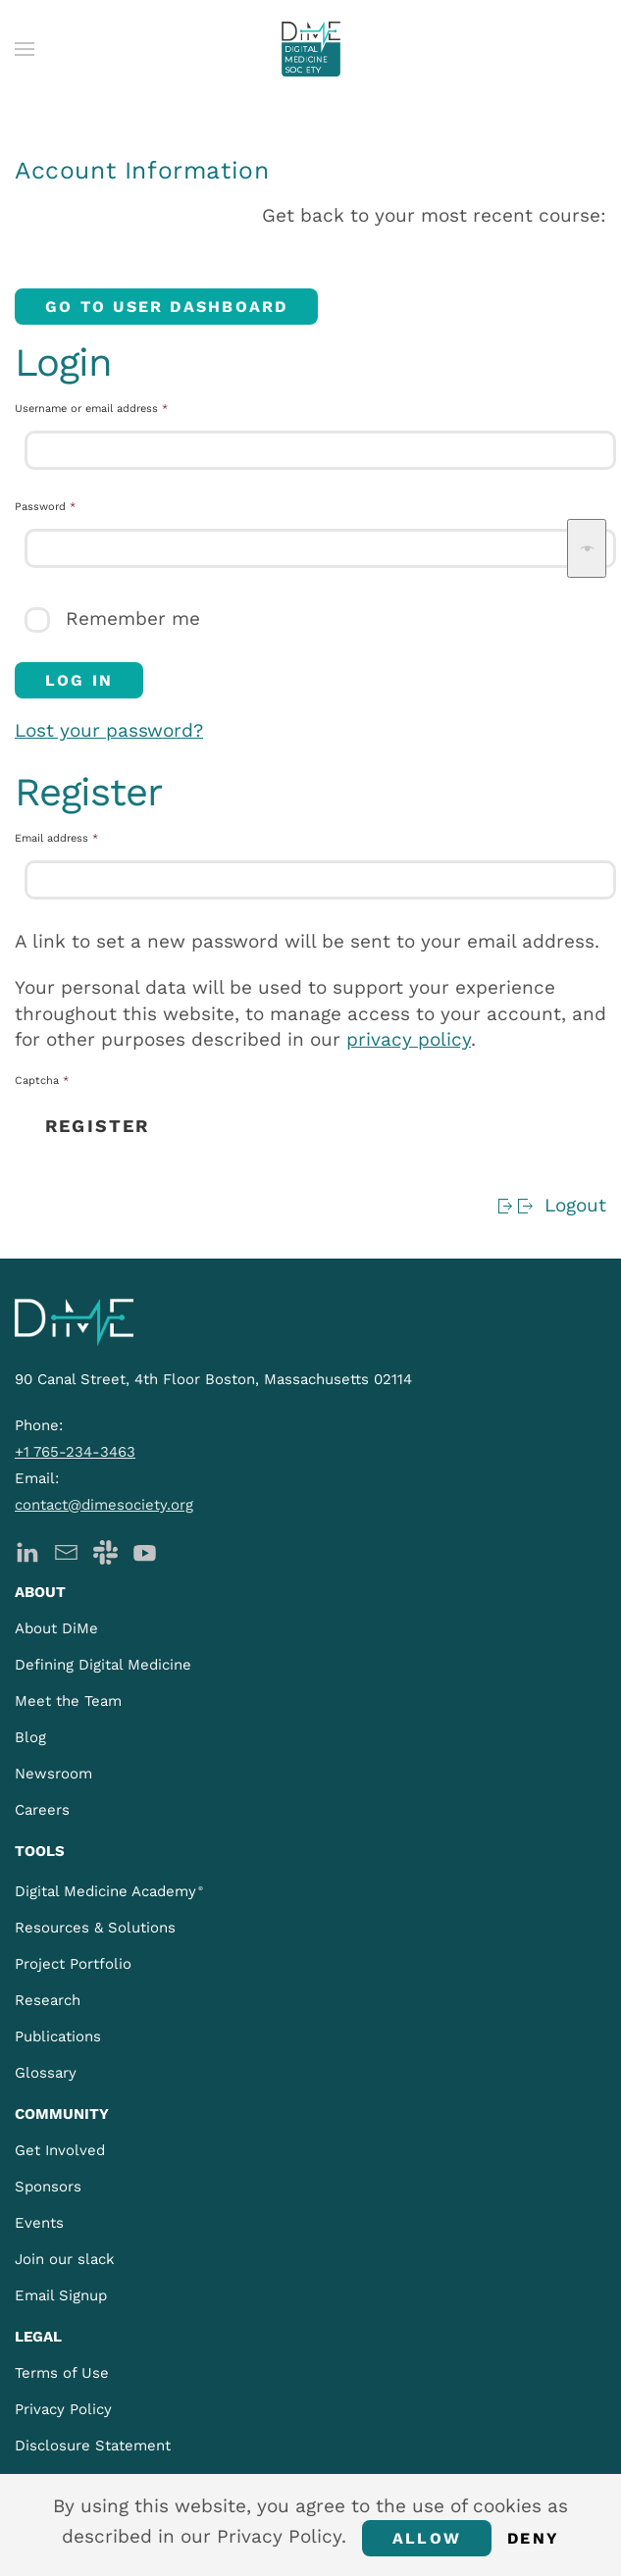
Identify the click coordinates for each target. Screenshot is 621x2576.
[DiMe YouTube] (144, 1550)
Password (68, 506)
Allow (426, 2538)
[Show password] (586, 548)
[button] (24, 49)
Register (97, 1125)
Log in (79, 680)
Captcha (42, 1080)
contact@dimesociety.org (104, 1505)
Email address (79, 838)
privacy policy (408, 1039)
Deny (533, 2538)
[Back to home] (311, 49)
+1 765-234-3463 (75, 1452)
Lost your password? (109, 730)
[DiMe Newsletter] (66, 1550)
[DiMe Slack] (105, 1550)
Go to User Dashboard (166, 306)
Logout (550, 1205)
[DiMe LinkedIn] (27, 1550)
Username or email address (114, 408)
